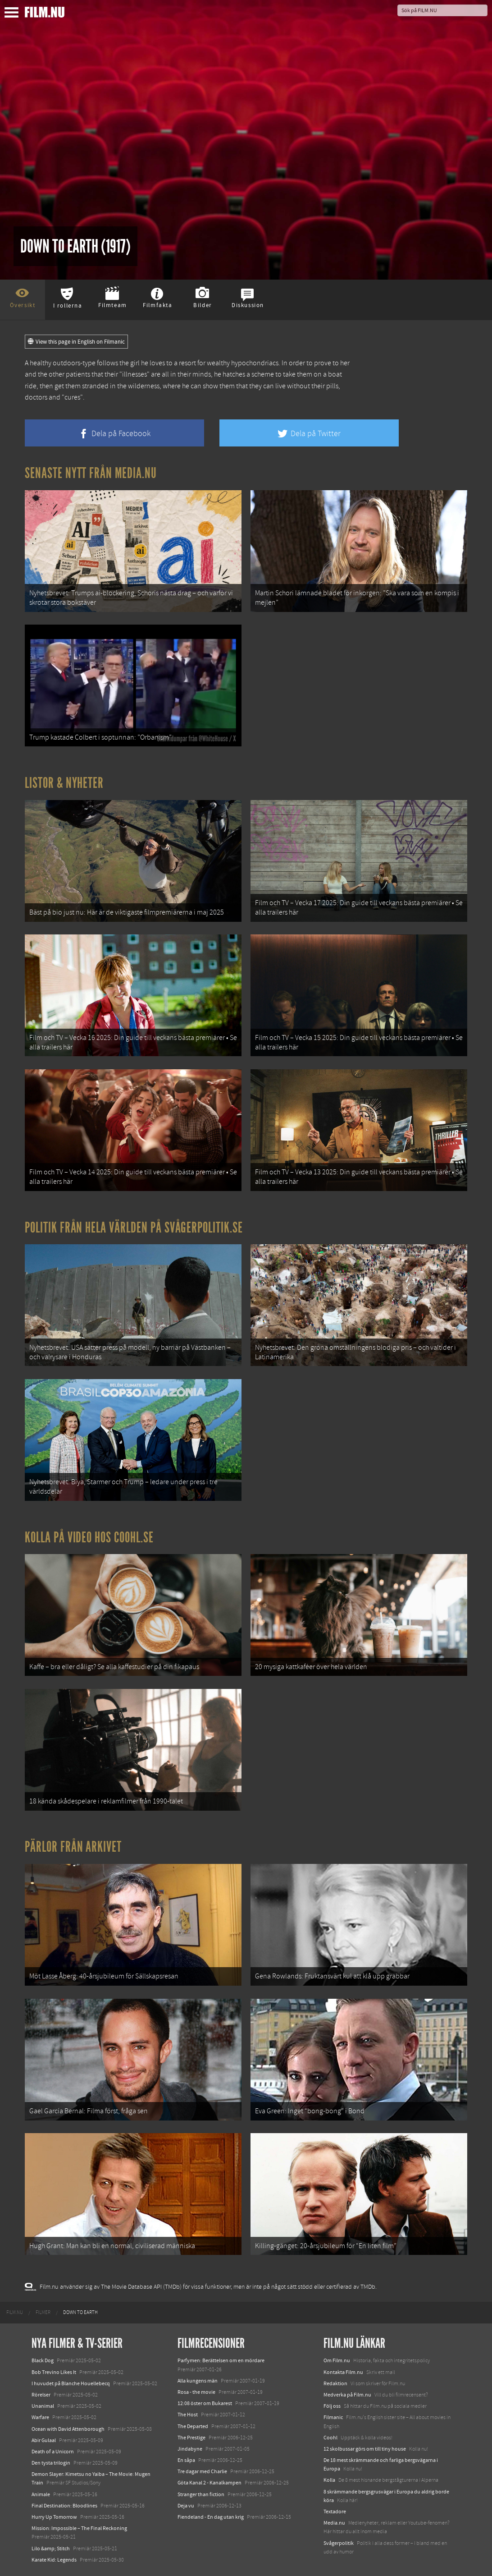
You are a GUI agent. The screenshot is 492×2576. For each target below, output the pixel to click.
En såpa (186, 2460)
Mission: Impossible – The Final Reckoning (79, 2528)
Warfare (40, 2417)
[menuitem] (14, 2313)
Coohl (330, 2437)
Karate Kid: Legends (54, 2560)
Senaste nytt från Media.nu (91, 473)
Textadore (334, 2511)
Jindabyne (190, 2449)
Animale (41, 2494)
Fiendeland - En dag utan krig (211, 2517)
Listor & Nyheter (64, 782)
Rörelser (41, 2395)
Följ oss (332, 2406)
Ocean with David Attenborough (68, 2429)
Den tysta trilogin (51, 2463)
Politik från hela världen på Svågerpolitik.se (134, 1227)
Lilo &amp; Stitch (51, 2548)
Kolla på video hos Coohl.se (89, 1537)
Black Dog (43, 2360)
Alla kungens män (198, 2381)
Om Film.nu (336, 2360)
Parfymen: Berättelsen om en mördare (221, 2360)
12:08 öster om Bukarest (205, 2403)
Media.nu (334, 2523)
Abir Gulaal (44, 2440)
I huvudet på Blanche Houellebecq (71, 2383)
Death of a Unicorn (53, 2451)
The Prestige (191, 2437)
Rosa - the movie (196, 2392)
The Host (188, 2414)
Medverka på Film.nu (347, 2395)
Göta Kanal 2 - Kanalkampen (209, 2482)
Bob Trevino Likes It (54, 2372)
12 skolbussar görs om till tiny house (364, 2449)
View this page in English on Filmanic (76, 342)
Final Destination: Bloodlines (64, 2505)
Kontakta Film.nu (343, 2372)
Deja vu (186, 2505)
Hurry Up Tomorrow (54, 2517)
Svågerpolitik (338, 2543)
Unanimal (43, 2406)
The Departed (193, 2426)
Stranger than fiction (201, 2494)
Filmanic (333, 2417)
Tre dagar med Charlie (202, 2471)
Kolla (329, 2480)
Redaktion (335, 2383)
